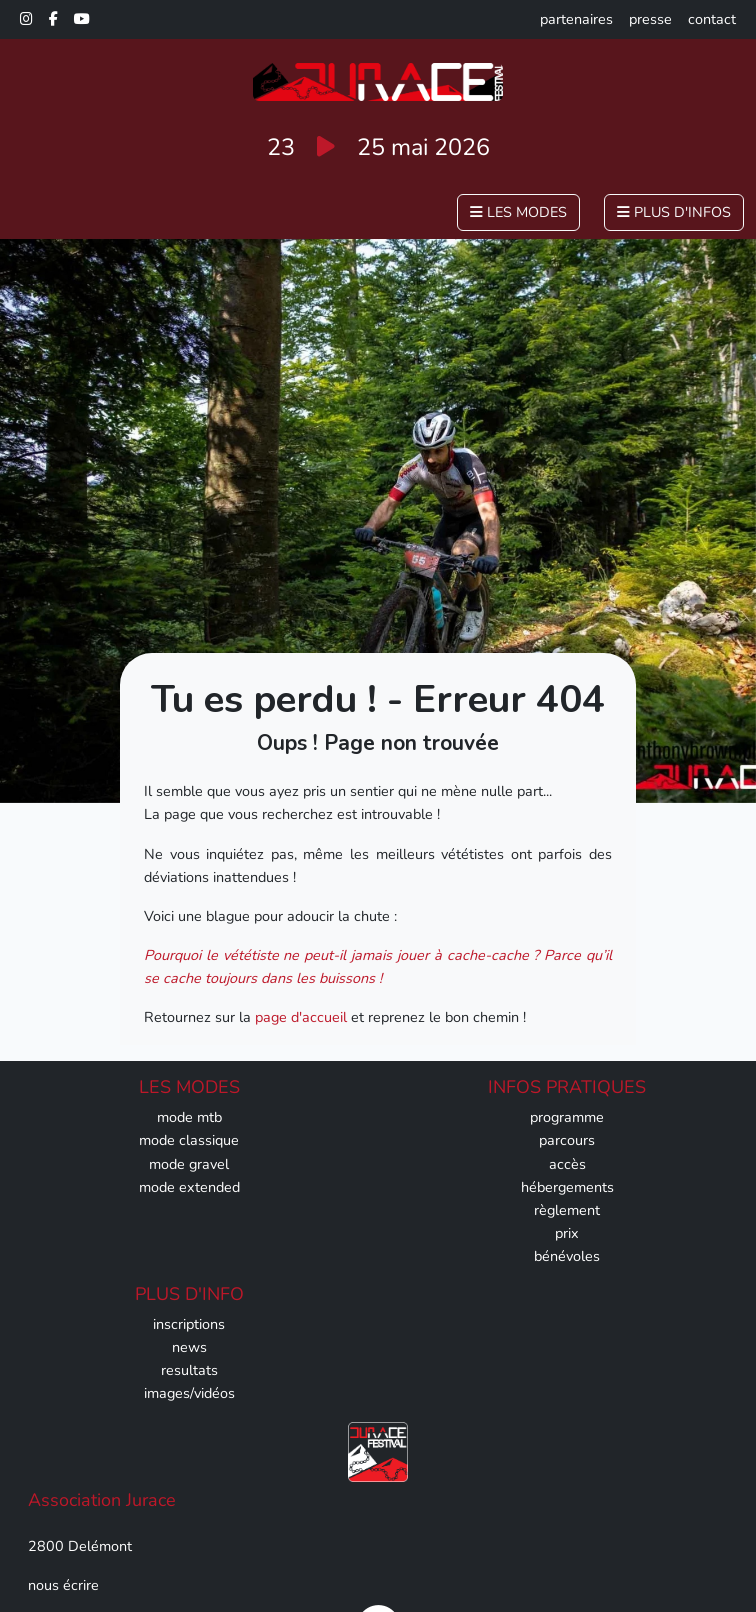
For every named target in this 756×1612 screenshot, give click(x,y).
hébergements (567, 1187)
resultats (189, 1370)
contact (712, 19)
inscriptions (189, 1324)
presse (650, 19)
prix (567, 1233)
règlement (567, 1210)
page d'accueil (301, 1017)
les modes (518, 212)
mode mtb (189, 1117)
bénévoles (567, 1256)
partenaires (576, 19)
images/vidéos (189, 1393)
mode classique (189, 1140)
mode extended (189, 1187)
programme (567, 1117)
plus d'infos (674, 212)
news (189, 1347)
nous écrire (63, 1585)
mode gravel (189, 1164)
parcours (567, 1140)
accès (567, 1164)
